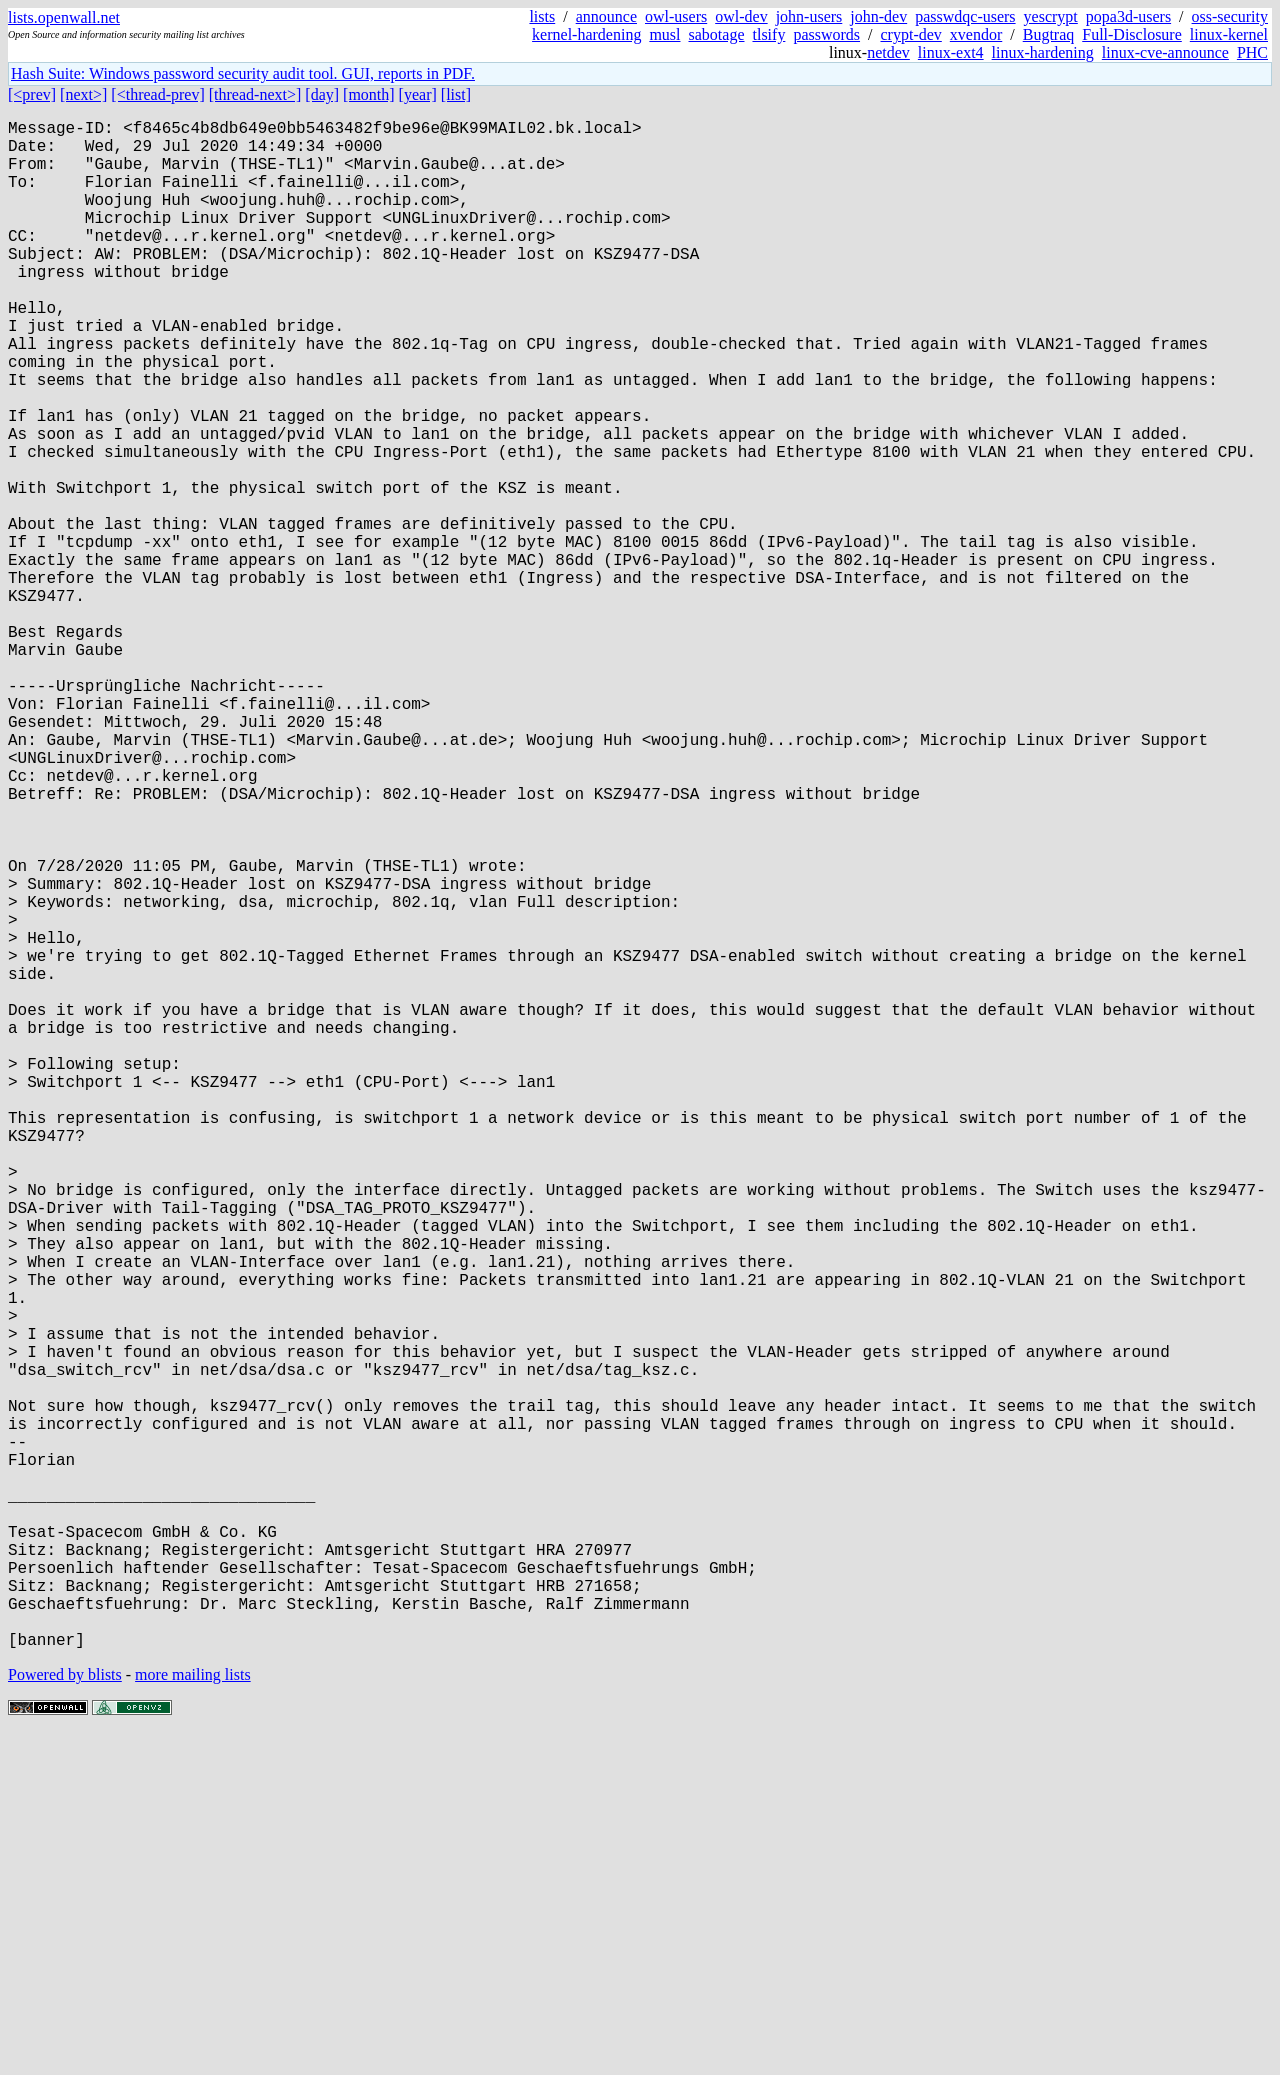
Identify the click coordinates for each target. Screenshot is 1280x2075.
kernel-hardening (586, 34)
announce (606, 16)
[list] (456, 94)
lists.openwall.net (64, 17)
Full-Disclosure (1132, 34)
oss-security (1230, 16)
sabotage (717, 34)
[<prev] (32, 94)
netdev (888, 52)
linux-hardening (1043, 52)
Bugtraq (1049, 34)
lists (542, 16)
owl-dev (741, 16)
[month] (369, 94)
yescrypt (1051, 16)
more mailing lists (193, 2014)
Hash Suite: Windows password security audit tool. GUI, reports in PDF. (243, 73)
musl (664, 34)
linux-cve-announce (1165, 52)
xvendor (976, 34)
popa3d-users (1128, 16)
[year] (418, 94)
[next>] (83, 94)
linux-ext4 (951, 52)
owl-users (676, 16)
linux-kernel (1229, 34)
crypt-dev (911, 34)
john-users (809, 16)
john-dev (878, 16)
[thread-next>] (255, 94)
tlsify (768, 34)
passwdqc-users (965, 16)
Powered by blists (65, 2014)
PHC (1252, 52)
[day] (322, 94)
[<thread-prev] (157, 94)
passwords (826, 34)
